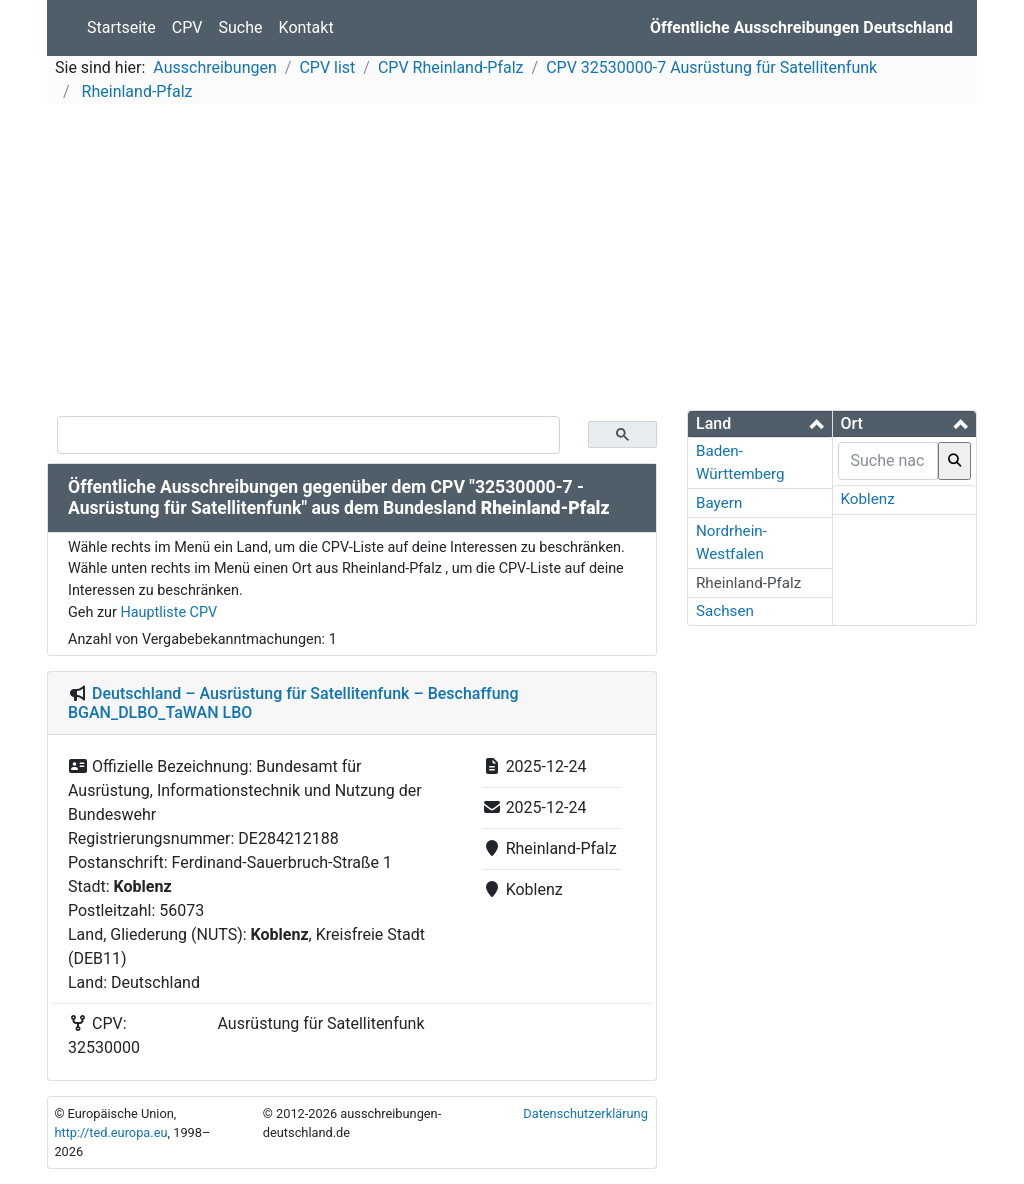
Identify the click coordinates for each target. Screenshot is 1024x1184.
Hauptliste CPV (168, 612)
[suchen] (308, 435)
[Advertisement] (512, 260)
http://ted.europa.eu (110, 1132)
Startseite (121, 27)
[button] (760, 423)
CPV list (327, 67)
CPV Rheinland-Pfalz (451, 67)
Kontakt (306, 27)
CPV (187, 27)
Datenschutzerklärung (585, 1113)
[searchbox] (888, 461)
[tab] (760, 424)
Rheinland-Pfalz (135, 91)
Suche (241, 27)
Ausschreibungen (214, 67)
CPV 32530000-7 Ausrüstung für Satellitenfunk (711, 67)
